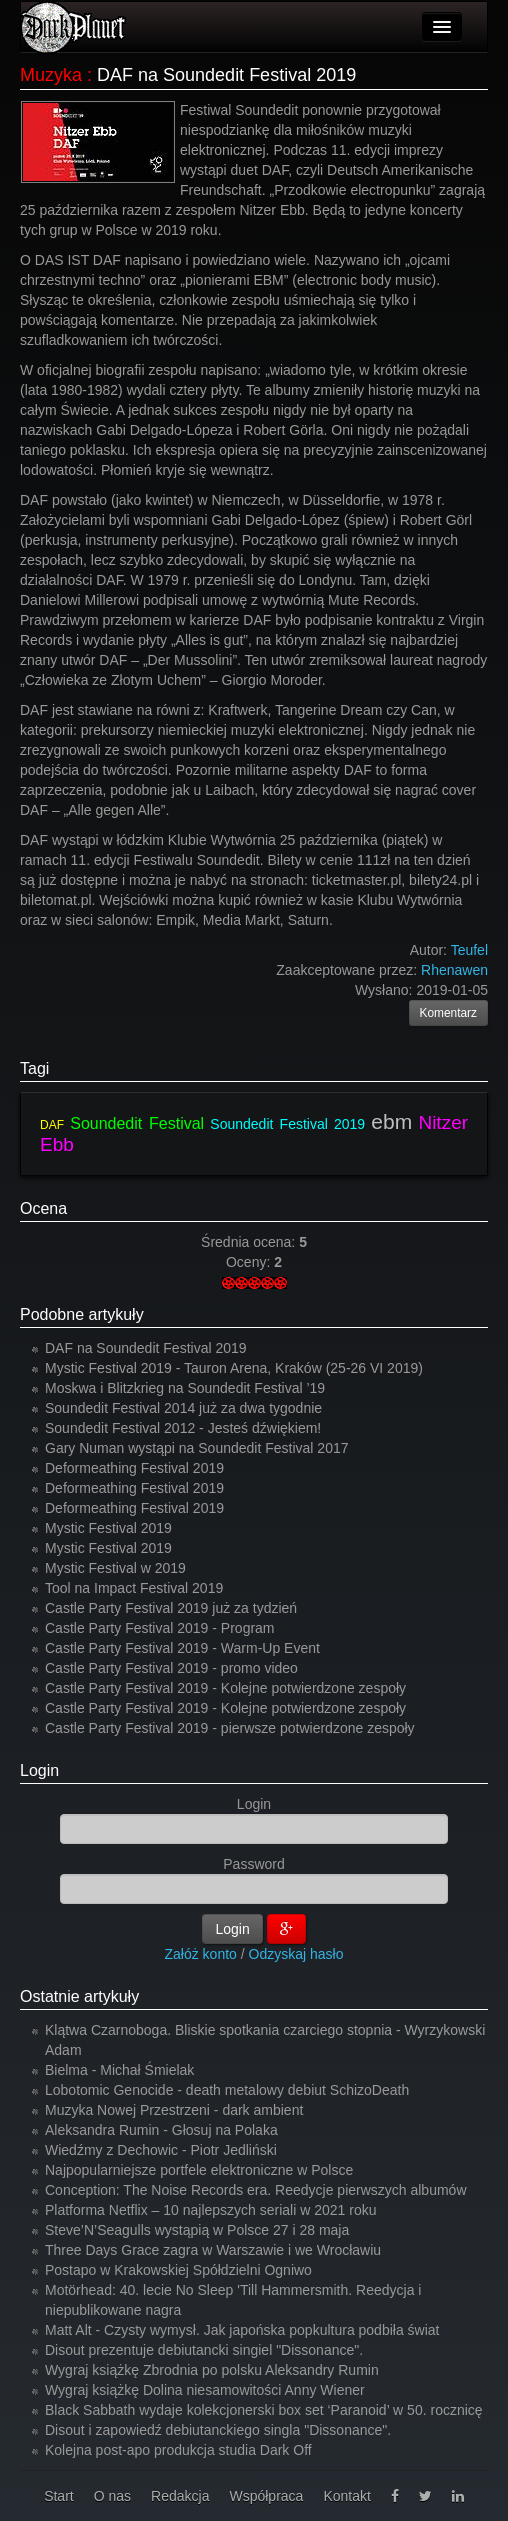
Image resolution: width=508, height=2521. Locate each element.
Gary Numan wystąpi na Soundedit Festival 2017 (197, 1448)
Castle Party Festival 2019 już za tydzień (171, 1608)
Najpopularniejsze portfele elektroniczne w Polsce (199, 2170)
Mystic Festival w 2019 (115, 1568)
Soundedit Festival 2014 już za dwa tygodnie (183, 1408)
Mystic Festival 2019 (108, 1528)
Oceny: (250, 1262)
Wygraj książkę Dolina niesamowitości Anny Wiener (205, 2390)
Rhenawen (454, 970)
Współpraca (266, 2496)
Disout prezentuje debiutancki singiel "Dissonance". (204, 2350)
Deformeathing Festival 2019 (134, 1468)
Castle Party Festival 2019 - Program (160, 1628)
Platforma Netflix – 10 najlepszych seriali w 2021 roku (211, 2210)
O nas (112, 2496)
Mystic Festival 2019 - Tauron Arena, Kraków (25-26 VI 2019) (234, 1368)
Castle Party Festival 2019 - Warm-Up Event (182, 1648)
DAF (52, 1125)
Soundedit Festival (137, 1123)
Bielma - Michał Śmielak (119, 2070)
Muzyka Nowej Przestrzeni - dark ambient (174, 2110)
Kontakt (346, 2496)
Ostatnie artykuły (79, 1996)
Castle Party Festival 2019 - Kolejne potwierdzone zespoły (225, 1688)
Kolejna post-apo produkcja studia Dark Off (178, 2450)
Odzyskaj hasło (296, 1954)
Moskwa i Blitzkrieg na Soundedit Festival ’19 (185, 1388)
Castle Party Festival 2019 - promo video (171, 1668)
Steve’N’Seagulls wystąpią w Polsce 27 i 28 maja (197, 2230)
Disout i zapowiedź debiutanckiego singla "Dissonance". (218, 2430)
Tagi (34, 1068)
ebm (391, 1121)
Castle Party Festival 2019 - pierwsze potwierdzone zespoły (230, 1728)
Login (39, 1770)
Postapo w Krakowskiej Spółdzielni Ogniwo (178, 2270)
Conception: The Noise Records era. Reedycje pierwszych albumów (256, 2190)
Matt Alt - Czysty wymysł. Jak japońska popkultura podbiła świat (242, 2330)
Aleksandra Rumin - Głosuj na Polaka (161, 2130)
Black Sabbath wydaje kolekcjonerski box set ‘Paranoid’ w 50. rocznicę (264, 2410)
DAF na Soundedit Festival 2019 (146, 1348)
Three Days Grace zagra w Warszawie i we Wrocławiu (213, 2250)
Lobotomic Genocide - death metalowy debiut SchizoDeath (227, 2090)
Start (59, 2496)
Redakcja (180, 2496)
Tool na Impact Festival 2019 (134, 1588)
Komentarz (449, 1013)
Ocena (43, 1208)
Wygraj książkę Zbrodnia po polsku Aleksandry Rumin (212, 2370)
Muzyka (51, 75)
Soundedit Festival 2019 (287, 1124)
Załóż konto (201, 1954)
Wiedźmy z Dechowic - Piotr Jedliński (161, 2150)
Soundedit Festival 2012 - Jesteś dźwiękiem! (183, 1428)
